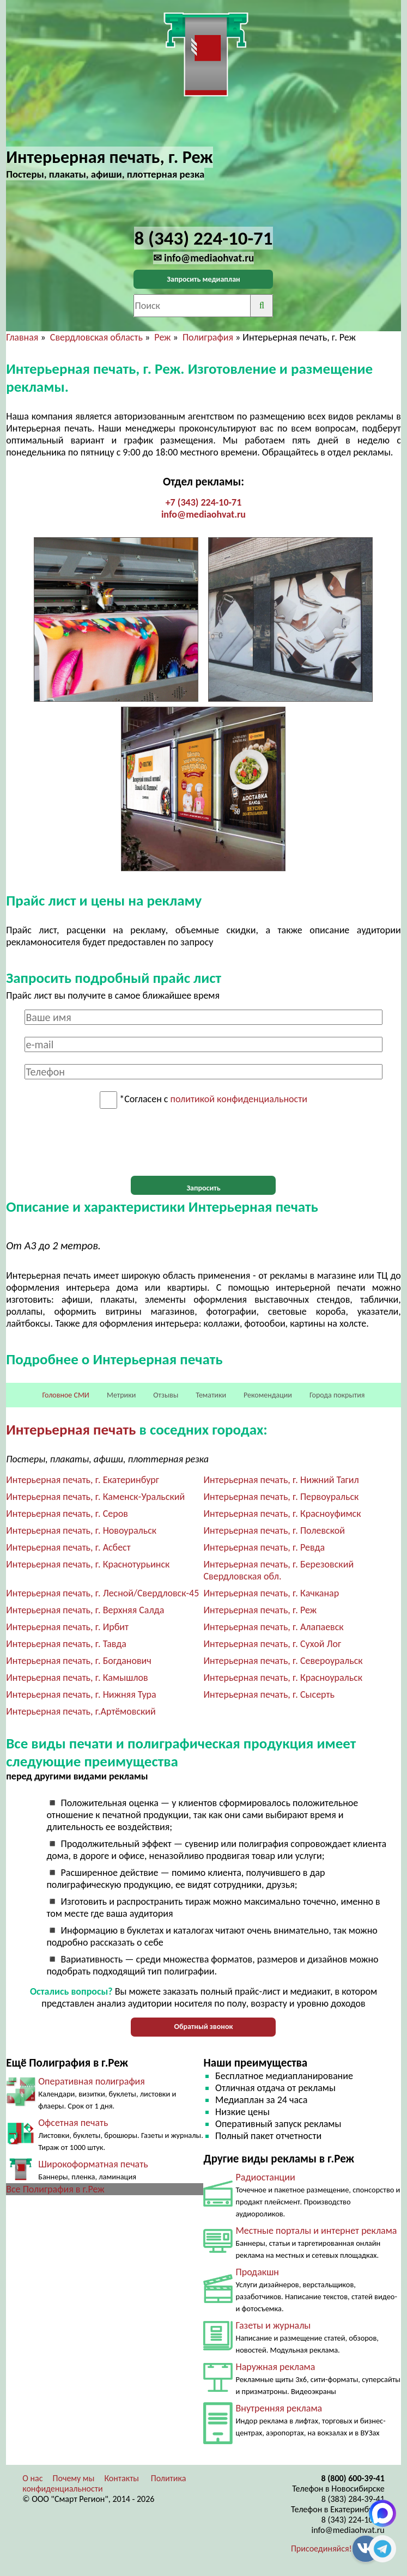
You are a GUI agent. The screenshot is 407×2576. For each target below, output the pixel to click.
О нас (32, 2478)
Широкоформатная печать (93, 2164)
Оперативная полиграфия (91, 2081)
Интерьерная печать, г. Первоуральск (281, 1497)
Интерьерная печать (71, 1429)
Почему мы (74, 2478)
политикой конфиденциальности (239, 1099)
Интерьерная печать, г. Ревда (264, 1547)
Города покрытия (337, 1395)
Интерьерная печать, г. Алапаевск (273, 1627)
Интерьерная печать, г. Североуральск (282, 1661)
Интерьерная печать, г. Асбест (68, 1547)
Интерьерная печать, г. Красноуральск (282, 1678)
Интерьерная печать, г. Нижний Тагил (281, 1480)
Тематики (211, 1395)
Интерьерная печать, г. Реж (260, 1610)
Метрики (121, 1395)
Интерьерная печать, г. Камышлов (77, 1678)
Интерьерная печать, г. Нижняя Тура (81, 1694)
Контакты (121, 2478)
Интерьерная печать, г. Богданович (78, 1661)
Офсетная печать (73, 2123)
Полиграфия (208, 337)
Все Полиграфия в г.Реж (55, 2189)
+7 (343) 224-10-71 (204, 502)
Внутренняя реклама (278, 2408)
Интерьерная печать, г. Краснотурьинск (87, 1564)
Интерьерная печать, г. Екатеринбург (82, 1480)
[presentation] (203, 1142)
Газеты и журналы (273, 2325)
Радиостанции (265, 2177)
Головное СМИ (65, 1395)
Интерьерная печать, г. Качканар (271, 1593)
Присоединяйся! (321, 2548)
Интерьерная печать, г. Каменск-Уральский (95, 1497)
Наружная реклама (275, 2367)
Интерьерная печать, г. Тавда (66, 1644)
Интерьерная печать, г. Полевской (274, 1530)
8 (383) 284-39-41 (353, 2499)
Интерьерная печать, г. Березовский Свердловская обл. (278, 1570)
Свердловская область (96, 337)
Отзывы (165, 1395)
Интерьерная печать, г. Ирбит (67, 1627)
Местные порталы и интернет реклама (316, 2231)
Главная (22, 337)
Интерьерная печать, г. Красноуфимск (282, 1514)
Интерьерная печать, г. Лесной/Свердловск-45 (102, 1593)
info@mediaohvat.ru (203, 514)
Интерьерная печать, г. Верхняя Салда (85, 1610)
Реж (162, 337)
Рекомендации (268, 1395)
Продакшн (256, 2272)
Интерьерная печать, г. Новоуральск (81, 1530)
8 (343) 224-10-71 (353, 2519)
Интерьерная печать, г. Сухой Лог (272, 1644)
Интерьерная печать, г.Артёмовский (81, 1711)
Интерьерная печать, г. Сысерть (269, 1694)
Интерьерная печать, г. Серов (67, 1514)
